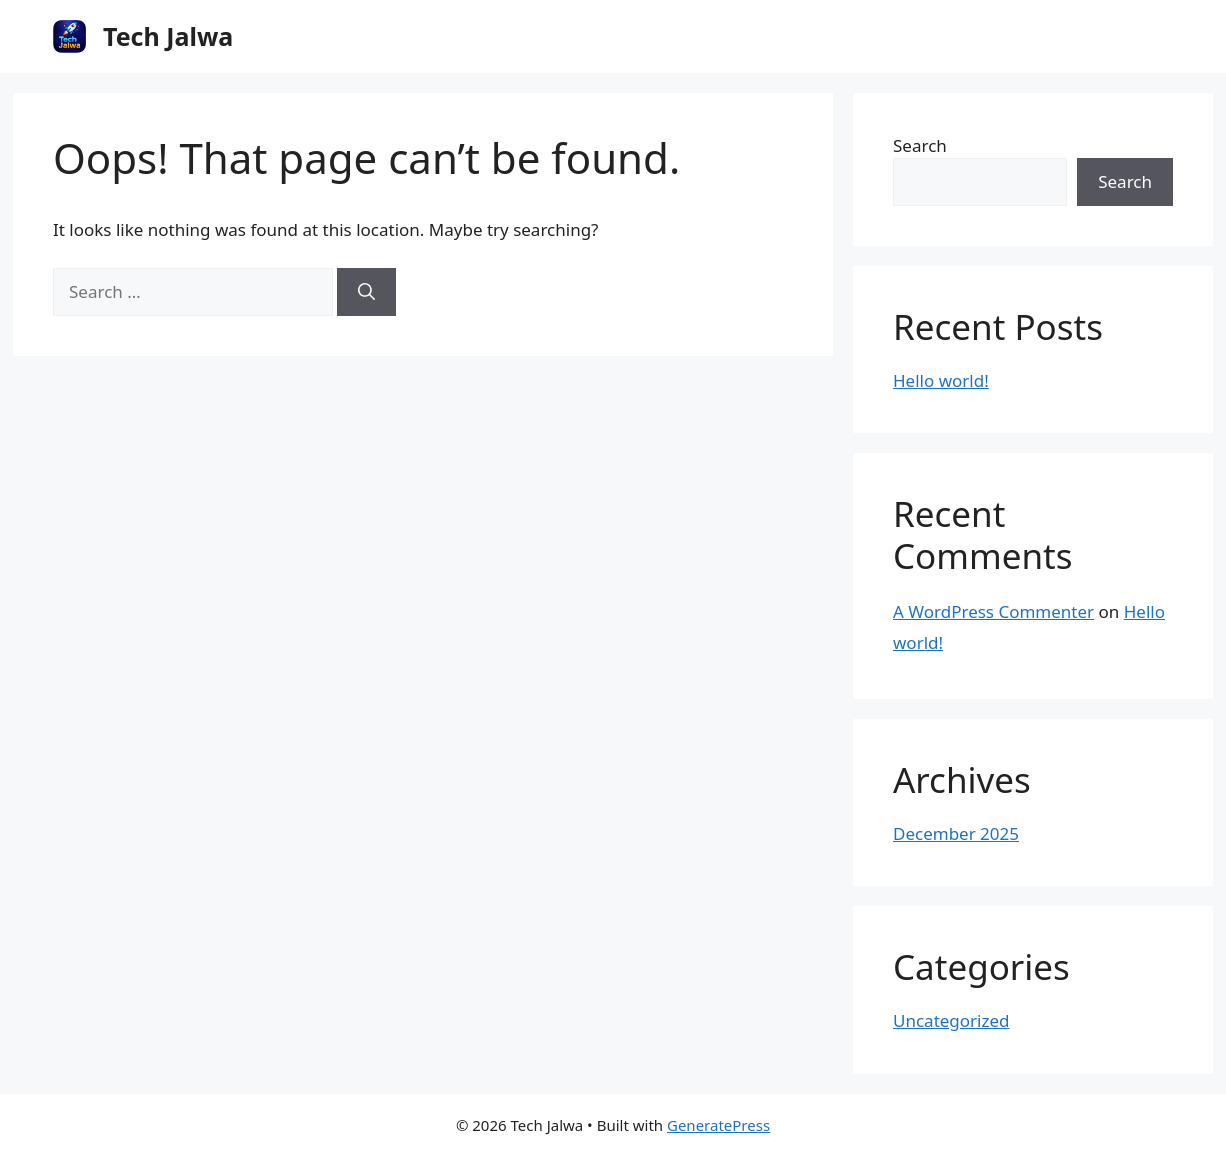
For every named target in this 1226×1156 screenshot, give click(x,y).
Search (920, 145)
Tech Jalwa (168, 36)
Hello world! (941, 380)
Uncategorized (951, 1020)
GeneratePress (718, 1125)
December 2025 (956, 833)
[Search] (366, 292)
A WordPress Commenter (993, 611)
